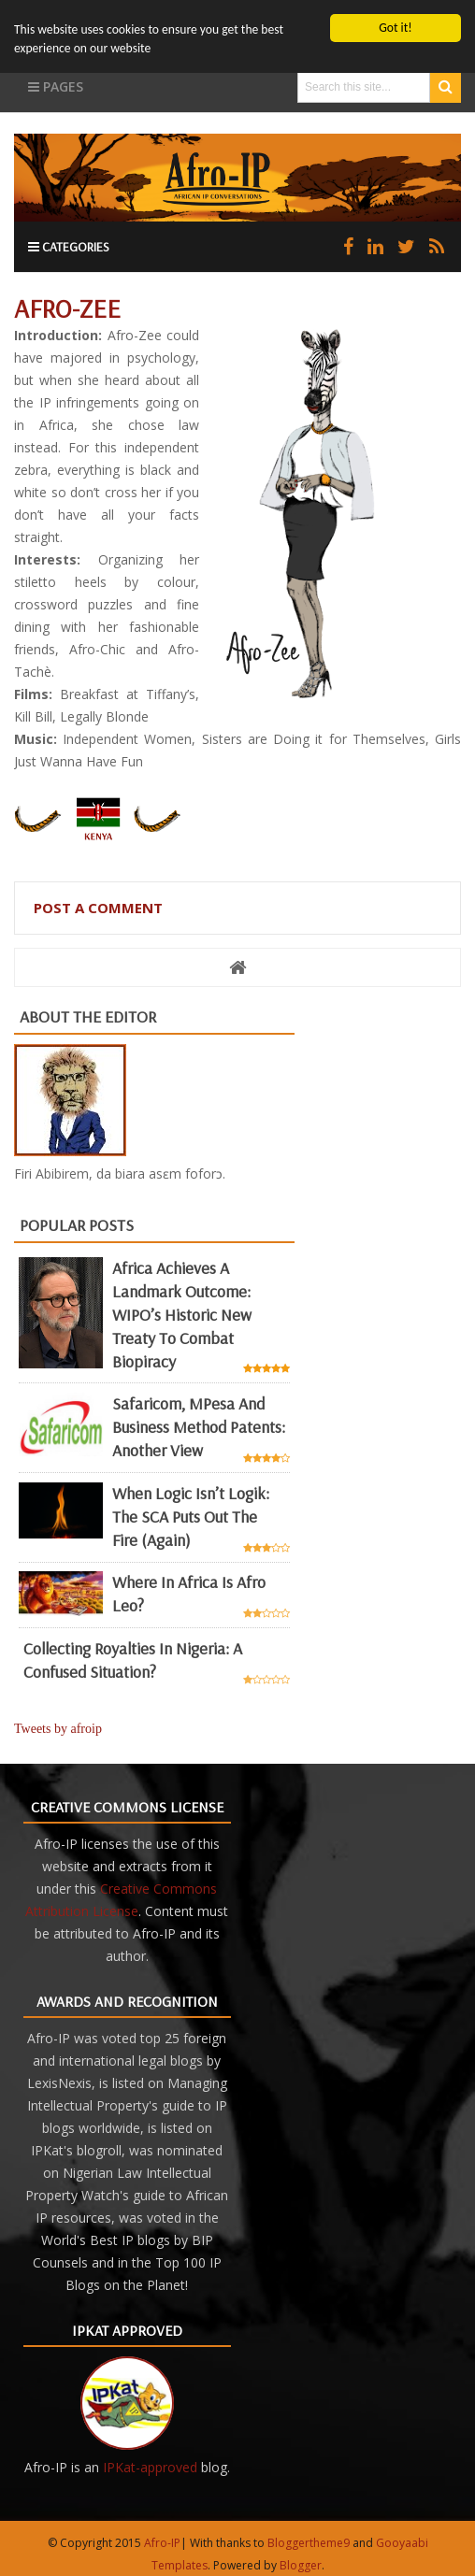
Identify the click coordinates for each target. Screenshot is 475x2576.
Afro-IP (162, 2543)
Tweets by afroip (58, 1729)
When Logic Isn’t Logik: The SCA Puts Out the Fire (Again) (190, 1516)
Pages (55, 86)
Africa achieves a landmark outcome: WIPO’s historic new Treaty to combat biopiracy (182, 1313)
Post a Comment (98, 907)
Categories (68, 246)
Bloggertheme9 (308, 2543)
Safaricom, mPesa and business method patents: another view (198, 1427)
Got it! (395, 28)
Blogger (301, 2565)
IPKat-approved (150, 2467)
